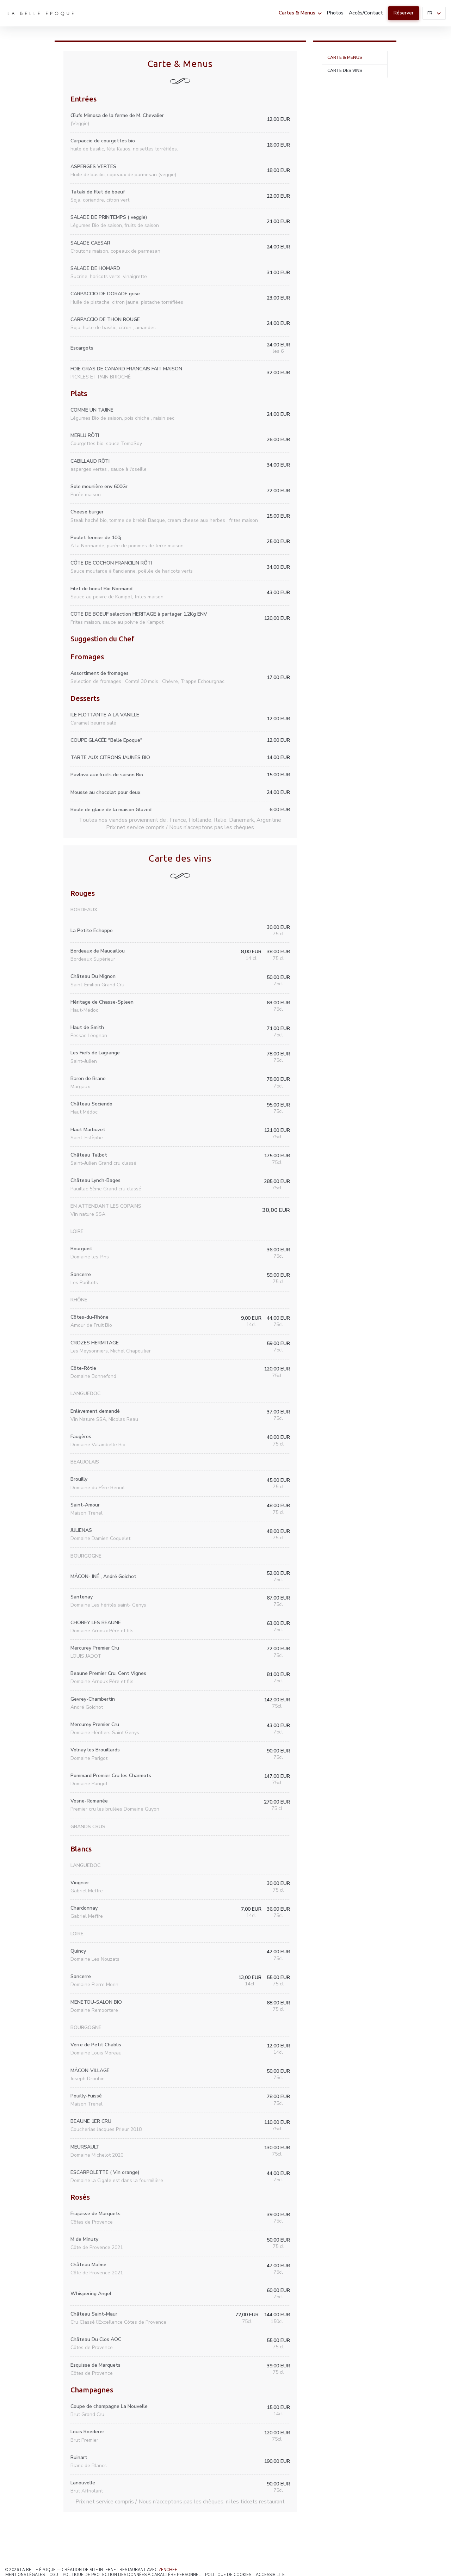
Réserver (404, 13)
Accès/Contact (366, 13)
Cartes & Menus (300, 13)
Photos (335, 13)
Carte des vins (344, 70)
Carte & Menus (344, 57)
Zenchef (168, 2569)
